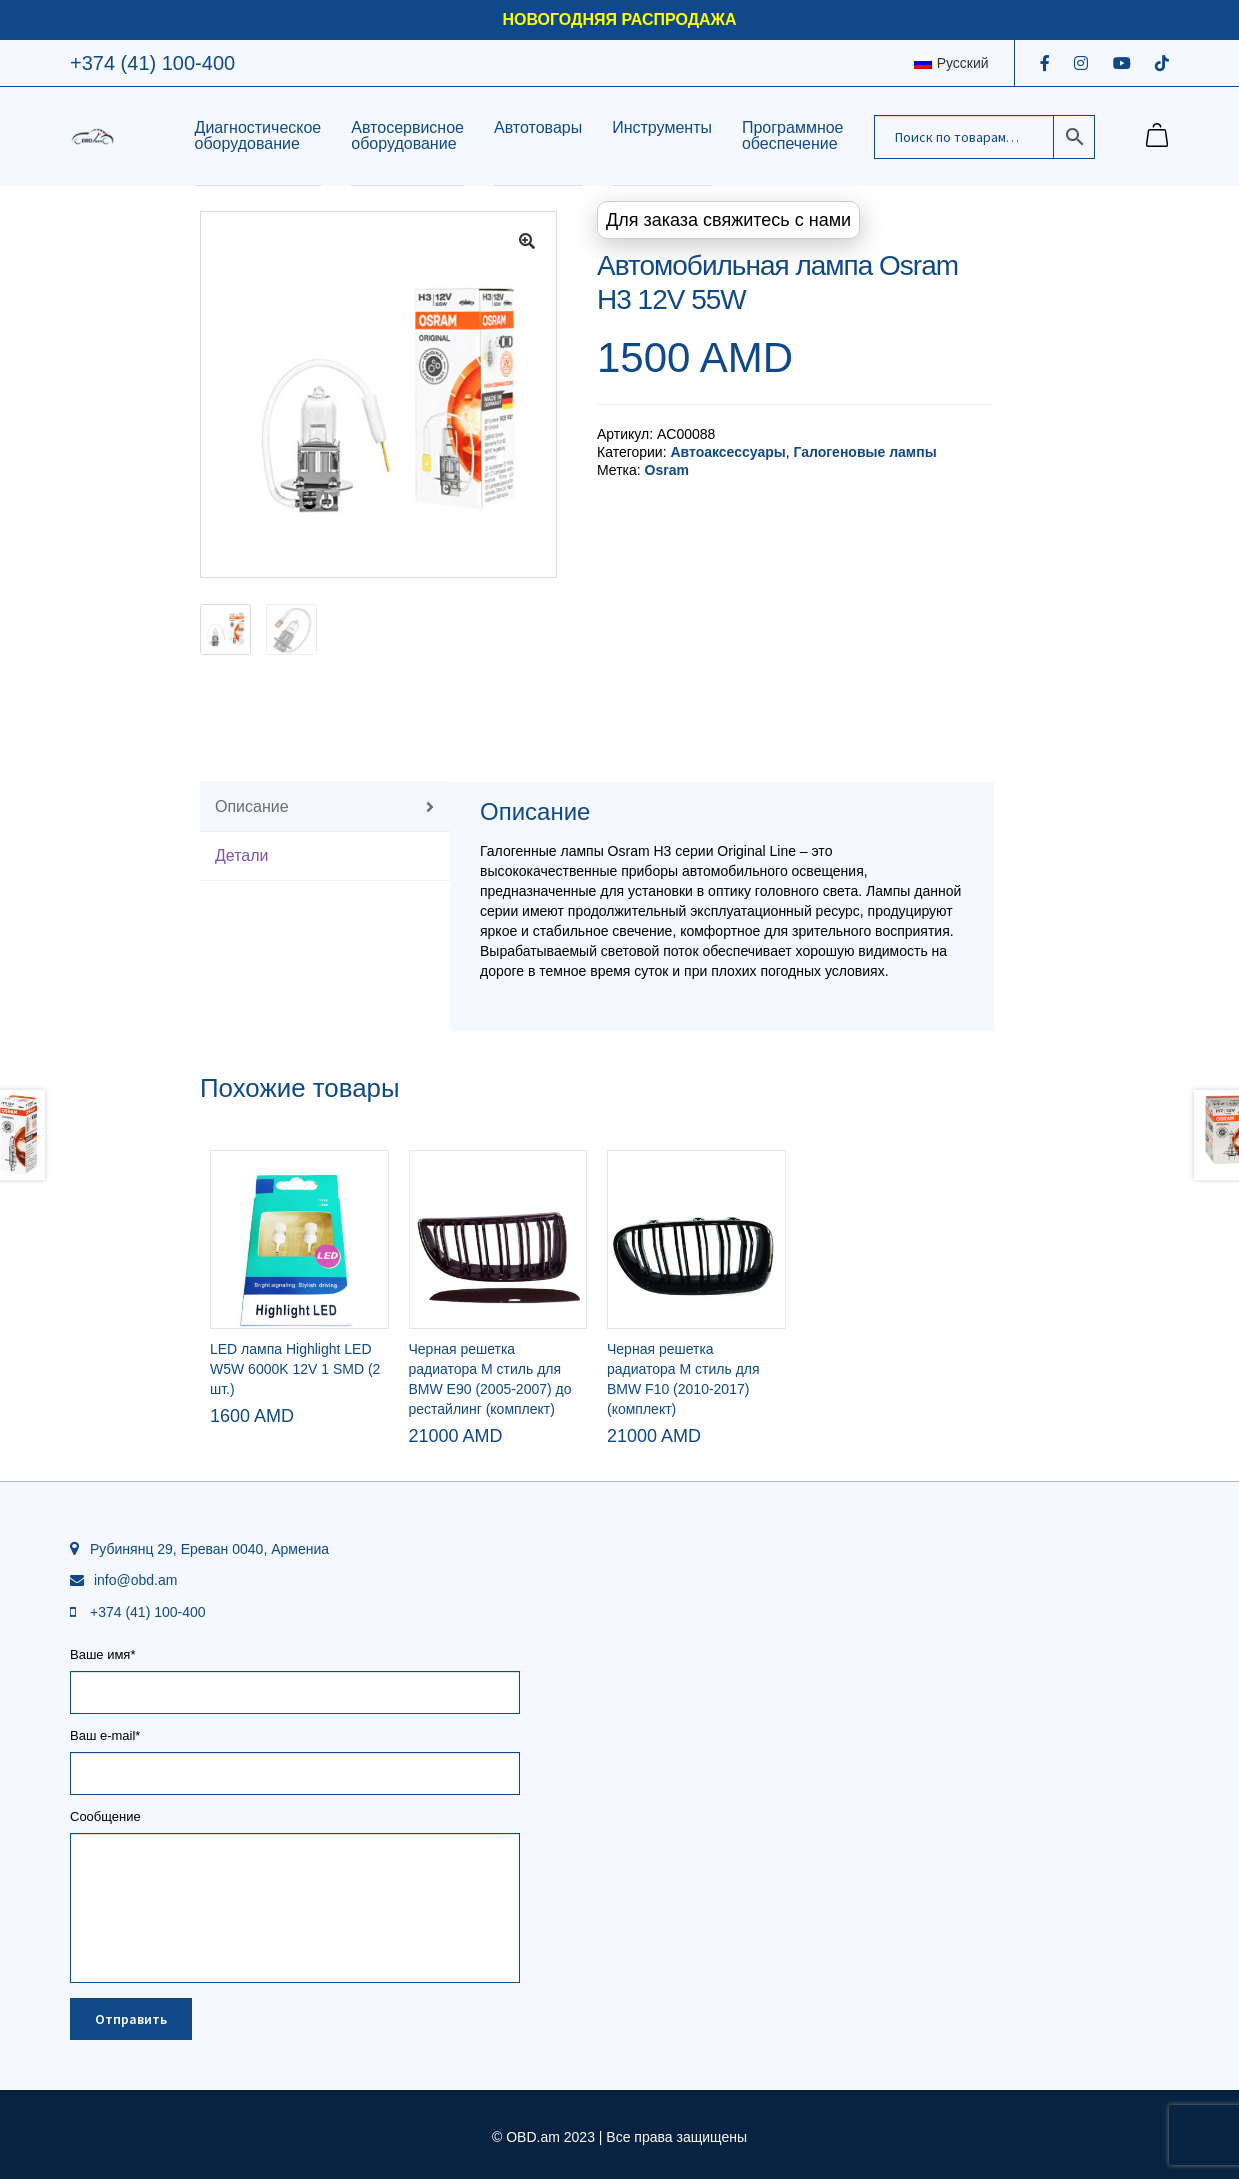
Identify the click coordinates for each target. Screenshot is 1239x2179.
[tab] (325, 807)
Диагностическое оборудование (258, 135)
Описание (252, 806)
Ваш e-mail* (295, 1755)
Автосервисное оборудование (407, 135)
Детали (242, 855)
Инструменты (662, 127)
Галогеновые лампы (864, 452)
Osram (667, 470)
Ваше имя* (295, 1674)
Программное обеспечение (793, 135)
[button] (527, 241)
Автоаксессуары (727, 452)
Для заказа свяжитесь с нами (728, 220)
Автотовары (538, 127)
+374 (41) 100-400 (152, 63)
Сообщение (295, 1823)
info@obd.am (135, 1580)
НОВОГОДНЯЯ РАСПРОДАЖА (619, 19)
